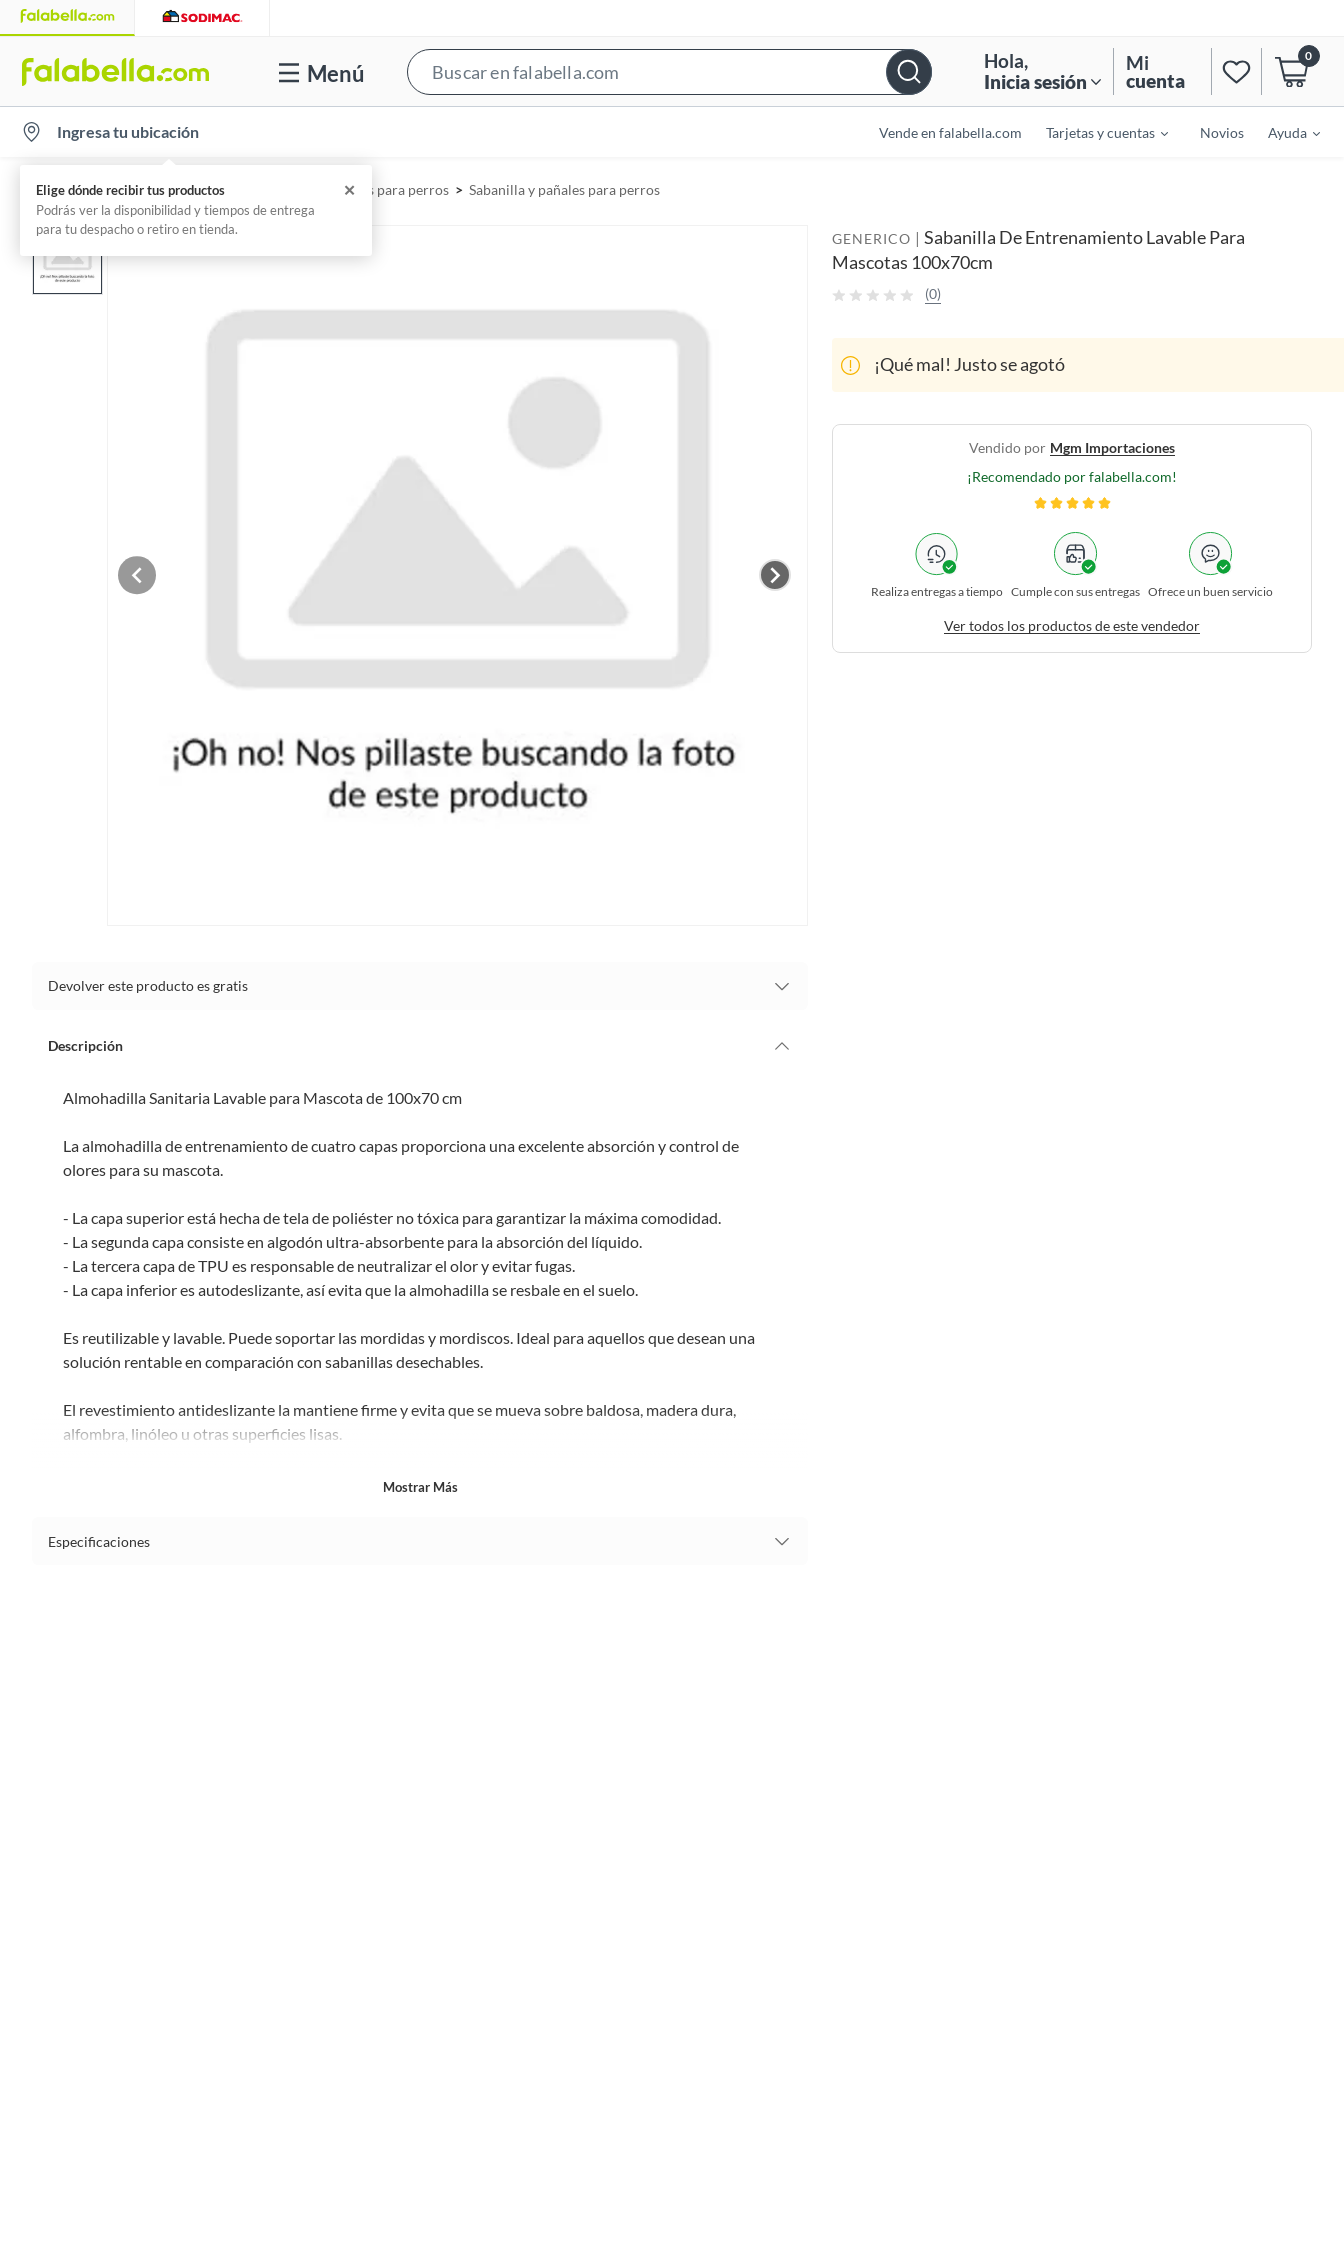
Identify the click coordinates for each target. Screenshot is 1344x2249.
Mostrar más (420, 1479)
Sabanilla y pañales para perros (564, 189)
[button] (669, 71)
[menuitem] (1095, 132)
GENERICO (871, 238)
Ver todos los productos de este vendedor (1072, 625)
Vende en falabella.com (950, 132)
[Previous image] (149, 571)
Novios (1222, 132)
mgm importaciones (1112, 447)
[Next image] (775, 571)
